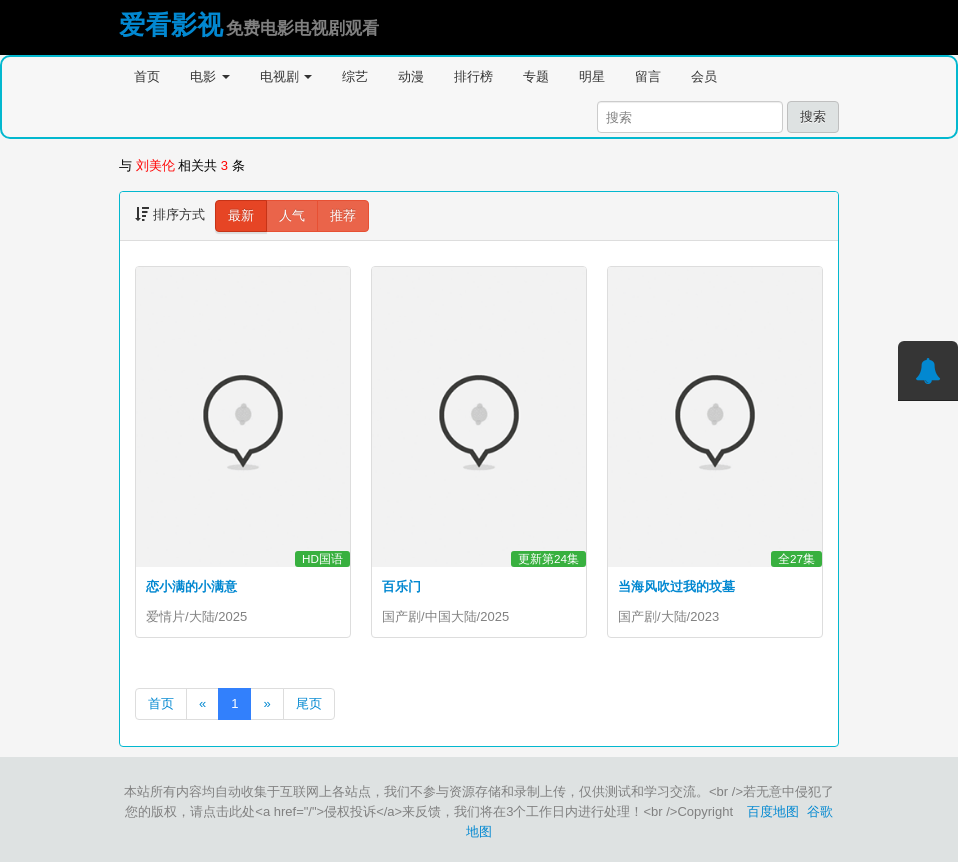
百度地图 (773, 811)
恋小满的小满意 (191, 586)
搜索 (813, 116)
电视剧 (286, 76)
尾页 (309, 703)
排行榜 (473, 76)
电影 (210, 76)
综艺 (355, 76)
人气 (292, 215)
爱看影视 (171, 25)
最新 (241, 215)
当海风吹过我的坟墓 (676, 586)
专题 (536, 76)
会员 (704, 76)
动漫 (411, 76)
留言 (648, 76)
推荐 (343, 215)
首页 (147, 76)
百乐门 (401, 586)
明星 (592, 76)
